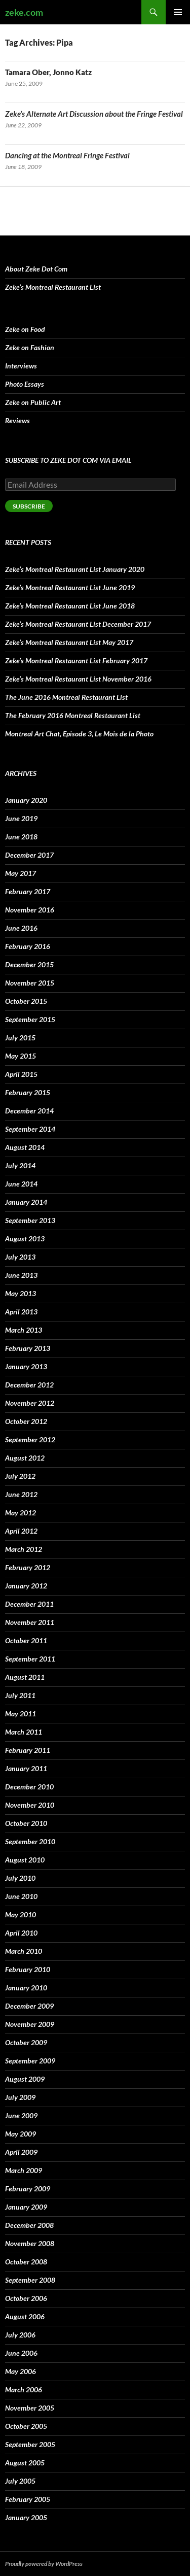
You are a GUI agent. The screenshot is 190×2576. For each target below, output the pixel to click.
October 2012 (26, 1421)
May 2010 (20, 1914)
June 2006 (21, 2353)
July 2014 (20, 1165)
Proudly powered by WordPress (44, 2563)
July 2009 (20, 2097)
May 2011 (20, 1713)
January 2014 (26, 1202)
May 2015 (20, 1056)
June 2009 (21, 2115)
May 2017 (20, 873)
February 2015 (27, 1092)
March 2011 (23, 1731)
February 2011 (27, 1750)
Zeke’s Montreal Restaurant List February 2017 (76, 660)
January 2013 (26, 1366)
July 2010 (20, 1878)
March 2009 (23, 2170)
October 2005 (26, 2426)
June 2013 (21, 1275)
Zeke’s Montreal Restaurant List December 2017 (78, 624)
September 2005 (30, 2444)
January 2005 (26, 2517)
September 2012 (30, 1439)
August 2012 (25, 1457)
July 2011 (20, 1695)
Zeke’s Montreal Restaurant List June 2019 (70, 587)
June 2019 (21, 818)
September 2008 (30, 2280)
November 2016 (29, 909)
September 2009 (30, 2060)
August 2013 (25, 1238)
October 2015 (26, 1001)
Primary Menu (178, 12)
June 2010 (21, 1896)
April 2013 (21, 1311)
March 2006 (23, 2389)
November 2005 (29, 2407)
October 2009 (26, 2042)
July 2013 (20, 1256)
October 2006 (26, 2298)
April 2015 (21, 1074)
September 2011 (30, 1658)
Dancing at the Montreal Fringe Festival (67, 155)
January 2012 (26, 1585)
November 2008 (29, 2243)
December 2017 (29, 855)
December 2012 (29, 1384)
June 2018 (21, 836)
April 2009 (21, 2152)
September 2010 (30, 1841)
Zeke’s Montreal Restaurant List (53, 287)
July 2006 (20, 2334)
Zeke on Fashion (29, 347)
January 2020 (26, 800)
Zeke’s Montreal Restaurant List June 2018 (70, 605)
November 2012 (29, 1403)
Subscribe (29, 506)
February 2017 (27, 891)
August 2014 (25, 1147)
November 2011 (29, 1622)
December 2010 (29, 1786)
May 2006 (20, 2371)
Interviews (21, 365)
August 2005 (25, 2462)
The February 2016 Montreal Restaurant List (72, 715)
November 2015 (29, 982)
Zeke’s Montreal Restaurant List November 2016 (78, 678)
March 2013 (23, 1330)
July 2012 (20, 1476)
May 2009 (20, 2133)
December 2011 (29, 1604)
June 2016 (21, 928)
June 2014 (21, 1183)
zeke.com (24, 12)
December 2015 (29, 964)
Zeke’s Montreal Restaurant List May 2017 (69, 642)
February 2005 (27, 2499)
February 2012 (27, 1567)
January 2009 (26, 2206)
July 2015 (20, 1037)
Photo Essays (24, 384)
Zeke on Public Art (33, 402)
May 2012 (20, 1512)
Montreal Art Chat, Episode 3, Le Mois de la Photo (79, 733)
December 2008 (29, 2225)
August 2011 (25, 1677)
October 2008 (26, 2261)
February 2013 (27, 1348)
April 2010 (21, 1932)
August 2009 (25, 2079)
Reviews (17, 420)
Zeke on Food (25, 329)
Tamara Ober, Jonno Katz (48, 72)
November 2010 (29, 1805)
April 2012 (21, 1531)
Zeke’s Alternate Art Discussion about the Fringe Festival (94, 113)
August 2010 (25, 1859)
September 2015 (30, 1019)
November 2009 (29, 2024)
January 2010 (26, 1987)
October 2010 (26, 1823)
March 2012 (23, 1549)
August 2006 (25, 2316)
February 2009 (27, 2188)
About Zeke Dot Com (36, 268)
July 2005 (20, 2481)
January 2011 (26, 1768)
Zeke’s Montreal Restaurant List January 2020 (74, 569)
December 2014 (29, 1110)
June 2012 (21, 1494)
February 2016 (27, 946)
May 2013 (20, 1293)
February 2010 (27, 1969)
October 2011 (26, 1640)
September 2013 (30, 1220)
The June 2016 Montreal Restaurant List (66, 697)
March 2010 (23, 1951)
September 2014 (30, 1129)
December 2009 (29, 2006)
